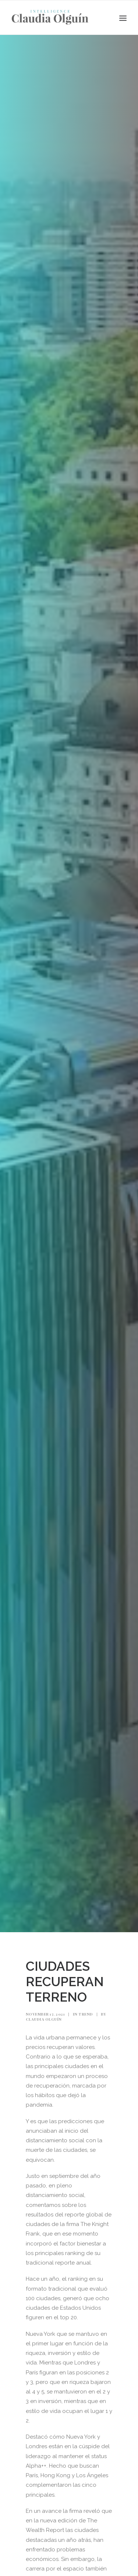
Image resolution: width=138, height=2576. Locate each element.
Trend (85, 2014)
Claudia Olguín (44, 2019)
